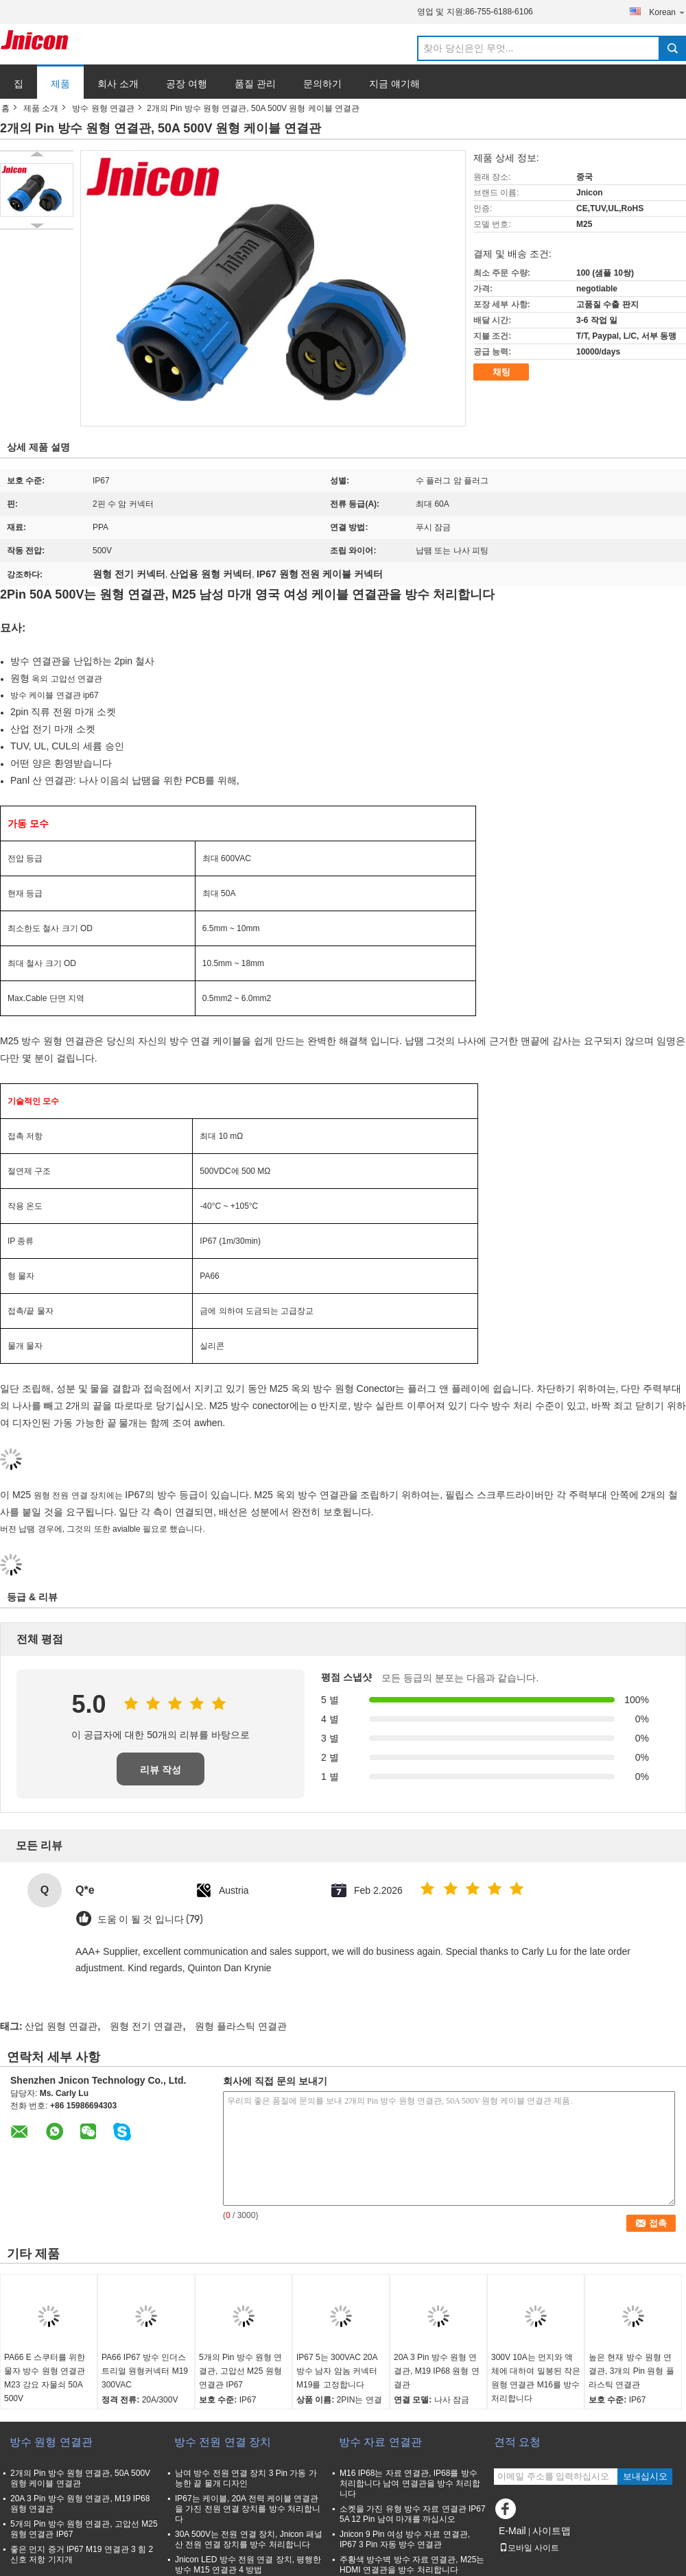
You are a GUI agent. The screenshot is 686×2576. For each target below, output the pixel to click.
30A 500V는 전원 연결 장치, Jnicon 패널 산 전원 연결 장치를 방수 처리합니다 (248, 2539)
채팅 (501, 372)
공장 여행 (186, 83)
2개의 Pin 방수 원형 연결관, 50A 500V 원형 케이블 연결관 (80, 2478)
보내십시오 (645, 2476)
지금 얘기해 (394, 83)
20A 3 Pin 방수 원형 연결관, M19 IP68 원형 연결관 (437, 2371)
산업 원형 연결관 (61, 2026)
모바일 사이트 (529, 2548)
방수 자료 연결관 (380, 2442)
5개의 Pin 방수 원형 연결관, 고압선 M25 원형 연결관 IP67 (240, 2371)
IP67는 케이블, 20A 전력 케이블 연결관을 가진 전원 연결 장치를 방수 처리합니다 (247, 2509)
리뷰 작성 (160, 1769)
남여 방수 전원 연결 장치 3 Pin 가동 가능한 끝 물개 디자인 (246, 2478)
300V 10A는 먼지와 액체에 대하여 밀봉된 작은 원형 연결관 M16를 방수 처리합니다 (535, 2377)
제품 (60, 83)
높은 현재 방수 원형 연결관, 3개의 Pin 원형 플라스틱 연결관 (631, 2371)
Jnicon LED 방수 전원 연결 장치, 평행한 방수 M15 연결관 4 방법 (248, 2565)
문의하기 (322, 83)
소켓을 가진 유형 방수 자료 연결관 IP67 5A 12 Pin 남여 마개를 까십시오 (413, 2514)
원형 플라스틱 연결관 (241, 2026)
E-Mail (512, 2530)
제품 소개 (40, 108)
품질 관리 (255, 83)
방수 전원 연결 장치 (222, 2442)
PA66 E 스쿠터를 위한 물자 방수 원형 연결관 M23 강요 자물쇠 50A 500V (44, 2377)
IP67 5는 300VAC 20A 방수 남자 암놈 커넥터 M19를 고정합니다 (336, 2371)
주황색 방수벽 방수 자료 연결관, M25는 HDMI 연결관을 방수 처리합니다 (412, 2565)
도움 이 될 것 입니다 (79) (150, 1919)
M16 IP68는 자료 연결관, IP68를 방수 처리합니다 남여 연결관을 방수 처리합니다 (410, 2483)
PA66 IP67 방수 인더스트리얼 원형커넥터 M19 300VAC (145, 2371)
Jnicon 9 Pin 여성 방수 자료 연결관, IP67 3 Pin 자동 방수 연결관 (405, 2539)
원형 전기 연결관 (146, 2026)
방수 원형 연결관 (103, 108)
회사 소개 (118, 83)
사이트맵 (551, 2530)
